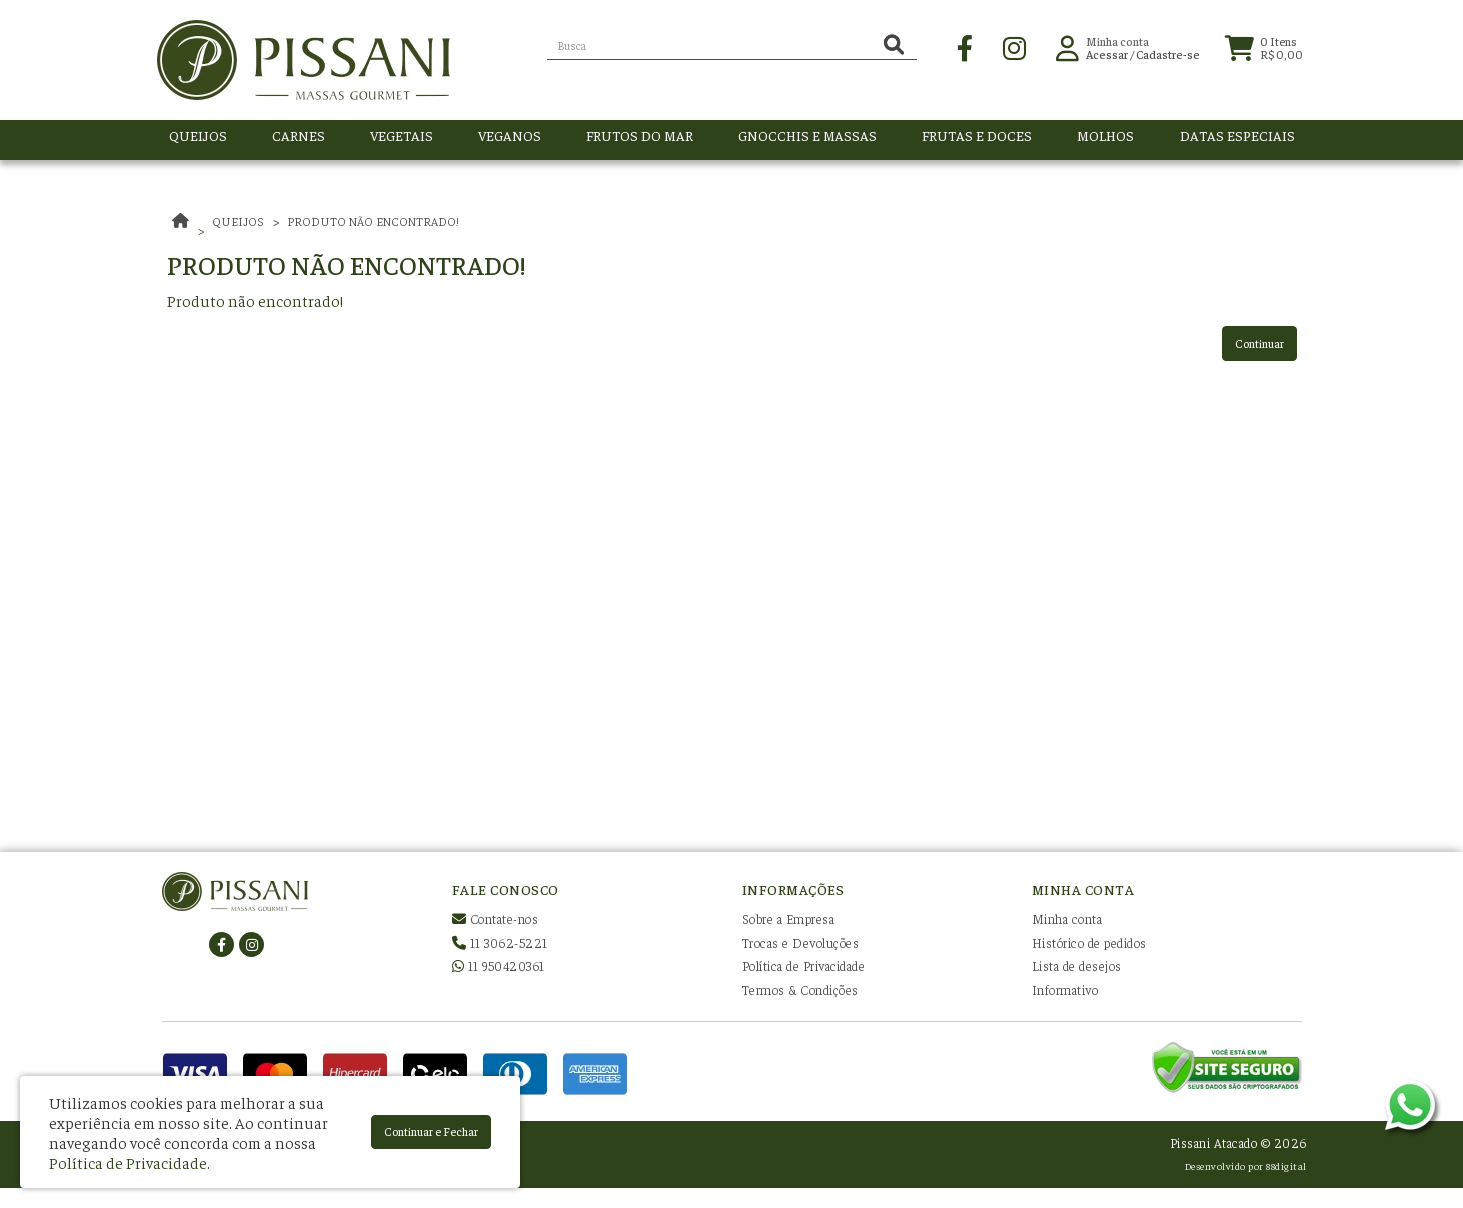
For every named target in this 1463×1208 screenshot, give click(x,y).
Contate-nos (495, 918)
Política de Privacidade (804, 965)
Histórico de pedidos (1089, 942)
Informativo (1065, 989)
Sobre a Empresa (788, 918)
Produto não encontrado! (373, 221)
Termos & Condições (800, 989)
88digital (1286, 1165)
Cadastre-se (1168, 59)
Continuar (1259, 343)
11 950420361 (498, 965)
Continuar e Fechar (431, 1131)
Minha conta (1067, 918)
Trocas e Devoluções (801, 942)
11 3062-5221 (500, 942)
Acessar (1107, 59)
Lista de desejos (1077, 965)
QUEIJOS (238, 221)
